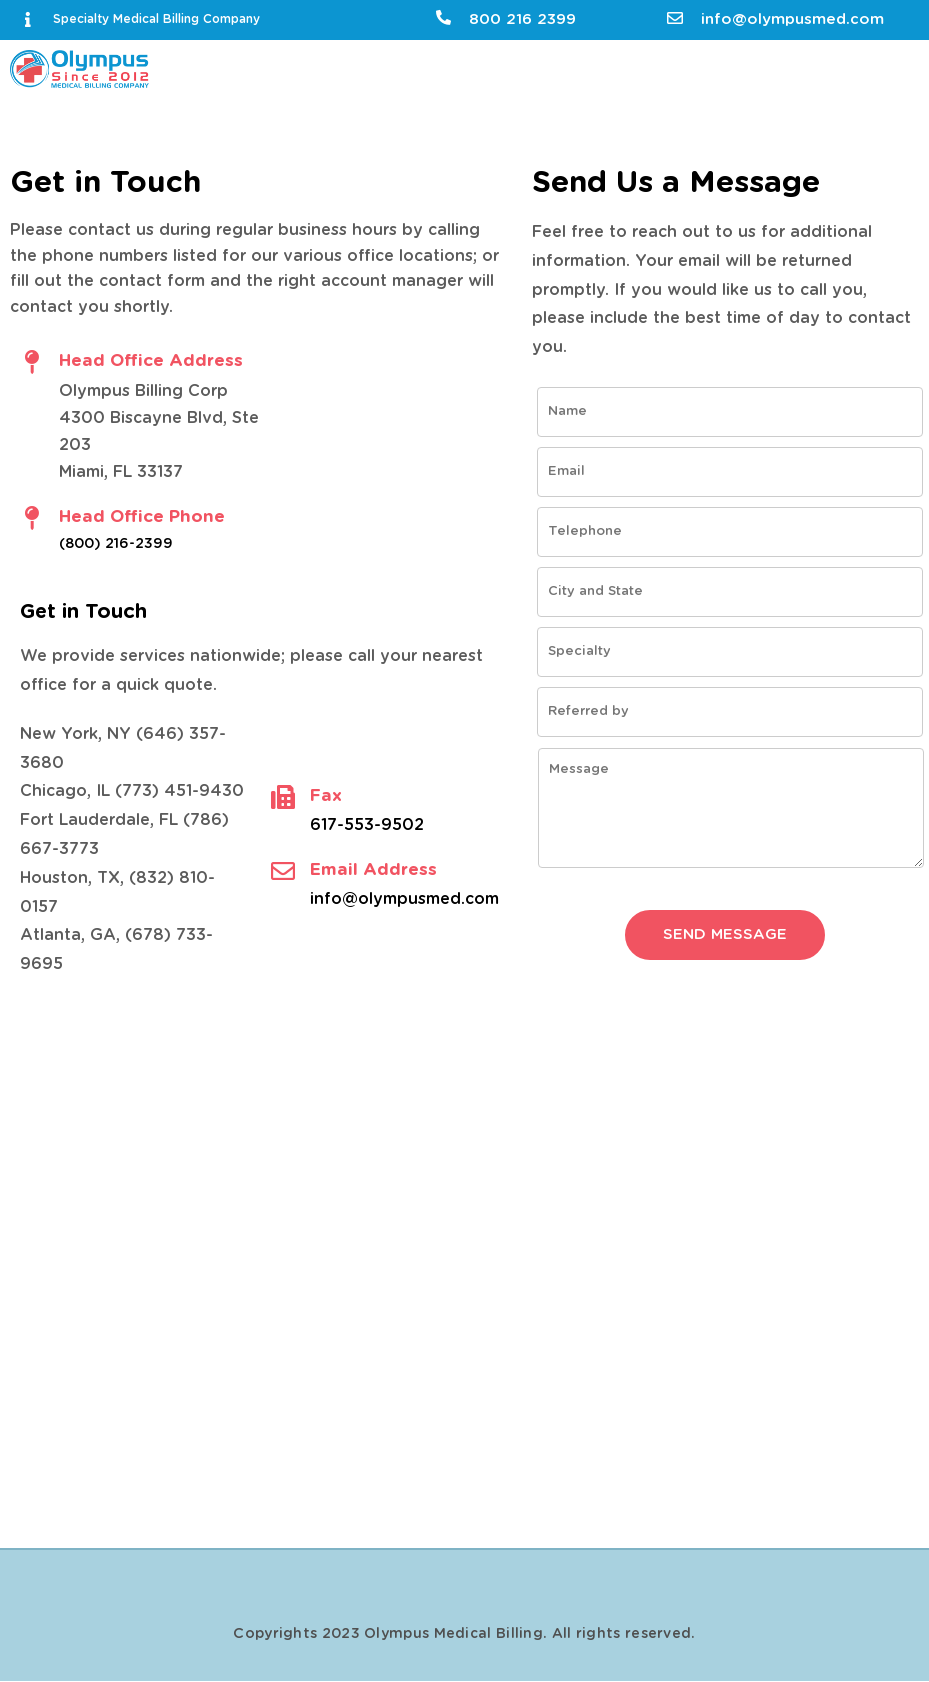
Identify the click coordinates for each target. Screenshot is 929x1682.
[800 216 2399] (443, 17)
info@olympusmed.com (792, 19)
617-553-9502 (367, 825)
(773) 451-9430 (179, 791)
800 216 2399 (522, 19)
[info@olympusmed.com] (675, 18)
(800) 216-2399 (116, 544)
